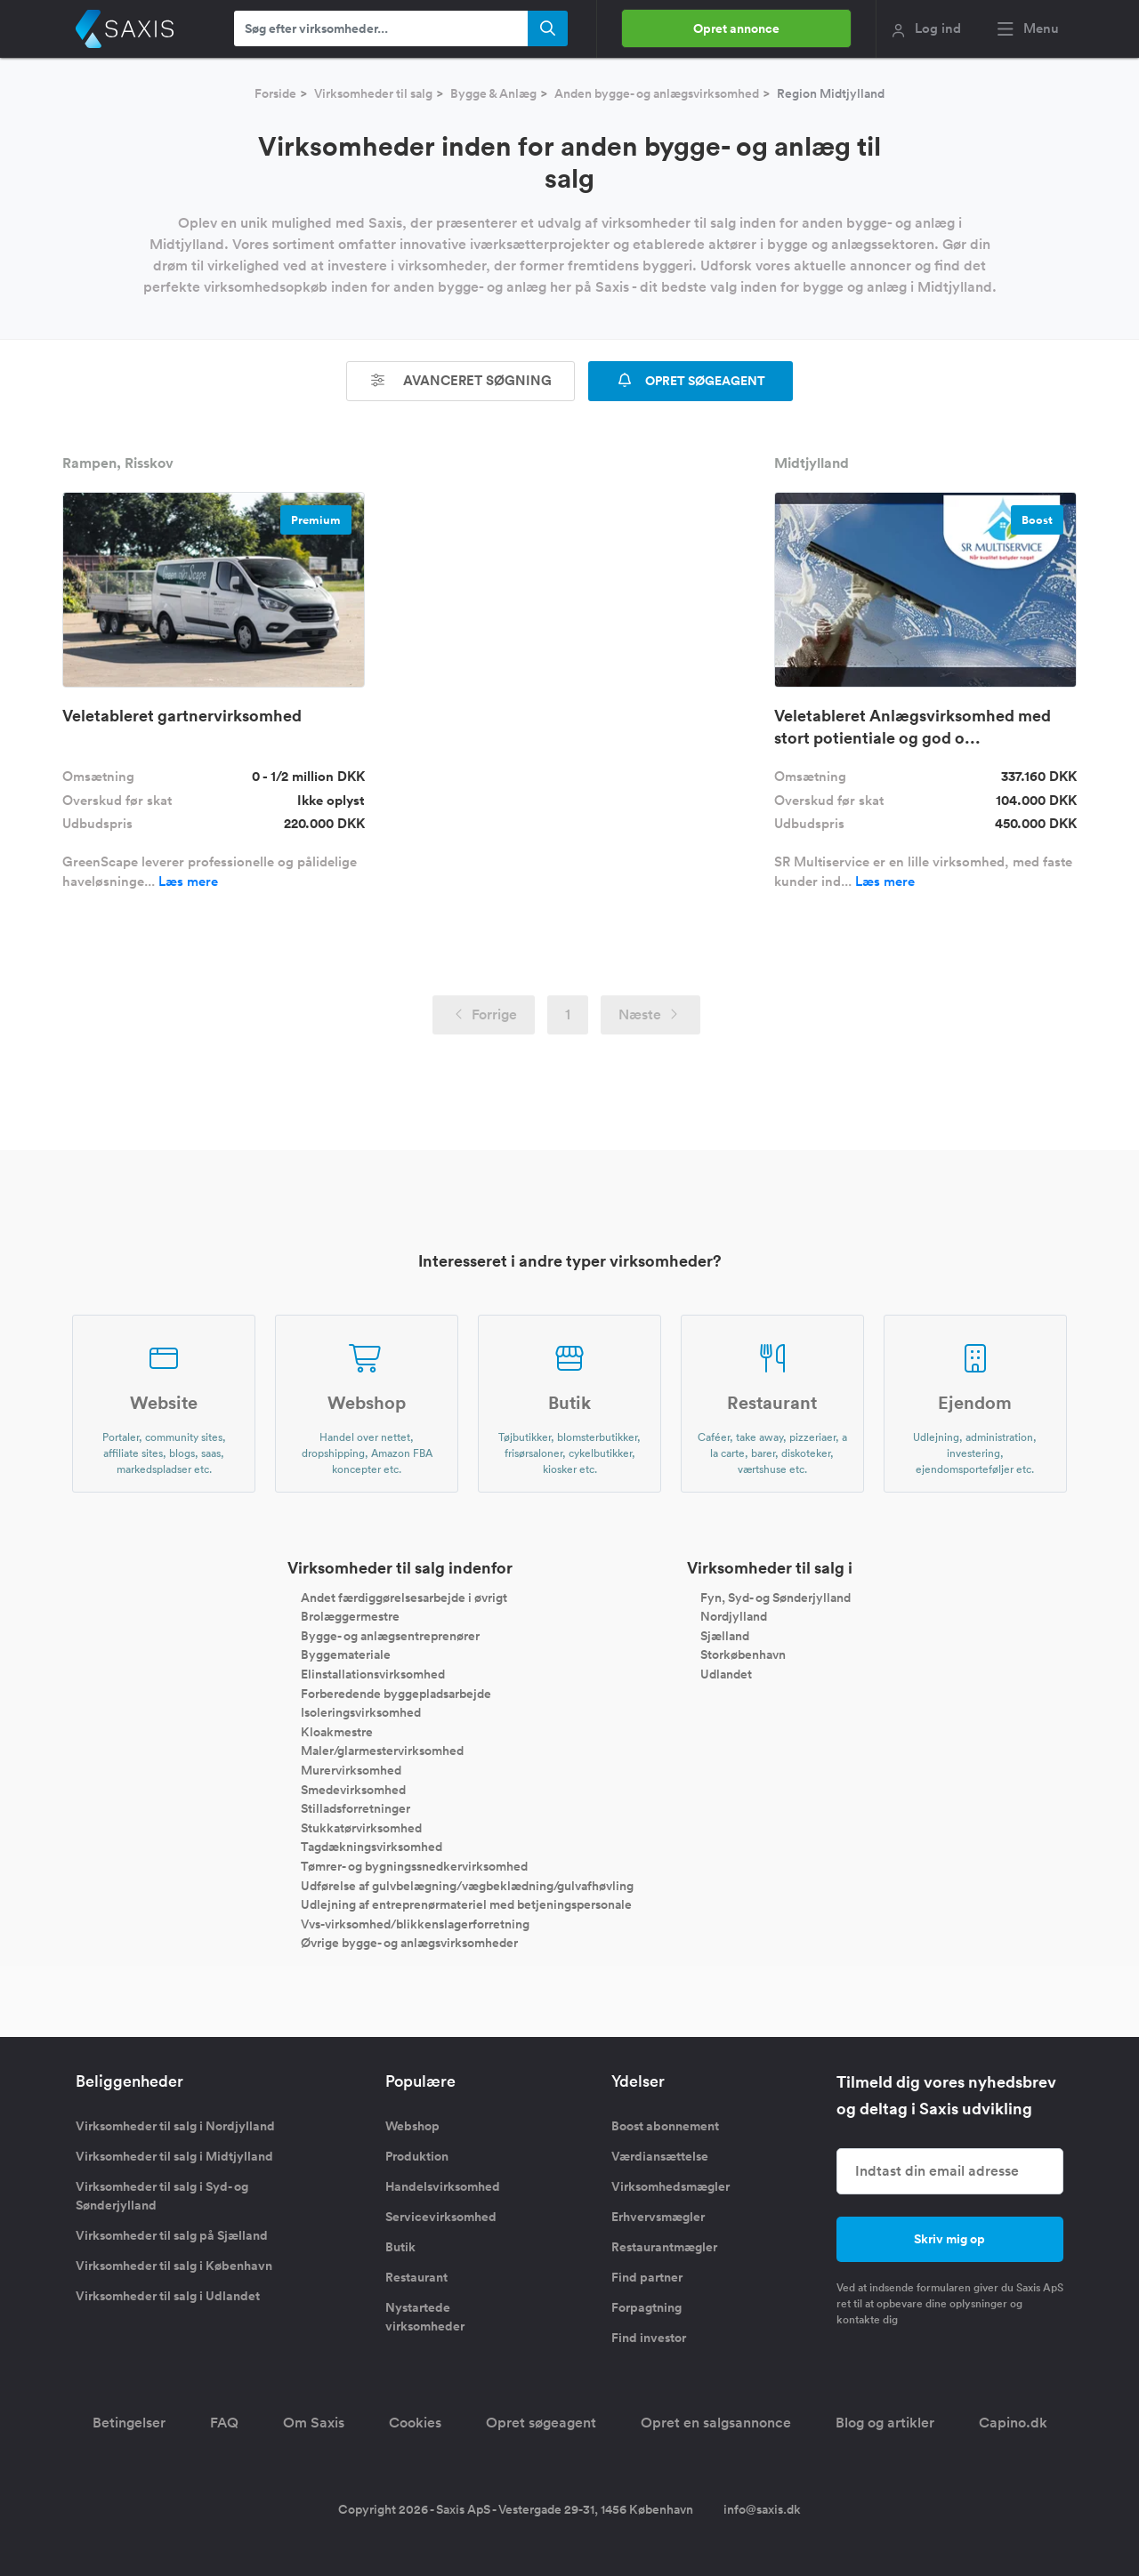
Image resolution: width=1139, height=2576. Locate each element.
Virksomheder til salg (373, 93)
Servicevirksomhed (441, 2217)
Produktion (416, 2156)
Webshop (412, 2126)
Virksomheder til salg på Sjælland (172, 2235)
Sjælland (724, 1635)
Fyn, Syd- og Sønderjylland (775, 1597)
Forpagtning (646, 2307)
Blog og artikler (885, 2422)
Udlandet (726, 1674)
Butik (400, 2247)
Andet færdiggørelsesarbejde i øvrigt (404, 1597)
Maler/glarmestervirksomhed (382, 1750)
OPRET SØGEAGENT (690, 381)
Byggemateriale (346, 1654)
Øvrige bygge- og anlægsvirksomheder (409, 1943)
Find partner (647, 2277)
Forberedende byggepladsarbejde (396, 1693)
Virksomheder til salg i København (174, 2265)
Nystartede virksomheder (424, 2316)
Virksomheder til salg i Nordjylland (175, 2126)
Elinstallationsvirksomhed (373, 1674)
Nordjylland (733, 1616)
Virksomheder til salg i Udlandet (168, 2296)
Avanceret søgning (461, 380)
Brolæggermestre (350, 1616)
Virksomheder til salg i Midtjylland (174, 2156)
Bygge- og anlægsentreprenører (390, 1635)
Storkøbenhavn (743, 1654)
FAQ (224, 2422)
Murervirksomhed (351, 1770)
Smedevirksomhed (353, 1789)
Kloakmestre (337, 1731)
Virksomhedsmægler (670, 2186)
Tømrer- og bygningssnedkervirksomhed (414, 1866)
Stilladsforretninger (355, 1808)
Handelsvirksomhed (442, 2186)
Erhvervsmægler (658, 2217)
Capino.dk (1013, 2422)
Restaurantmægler (664, 2247)
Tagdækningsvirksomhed (371, 1847)
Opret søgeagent (541, 2422)
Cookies (415, 2422)
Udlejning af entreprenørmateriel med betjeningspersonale (466, 1904)
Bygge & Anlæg (493, 93)
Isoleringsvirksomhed (361, 1712)
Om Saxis (313, 2422)
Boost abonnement (665, 2126)
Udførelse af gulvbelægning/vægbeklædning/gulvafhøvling (467, 1885)
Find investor (648, 2338)
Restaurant (416, 2277)
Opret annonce (736, 28)
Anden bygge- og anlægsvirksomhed (656, 93)
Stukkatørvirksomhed (361, 1827)
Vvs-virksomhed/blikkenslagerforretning (415, 1923)
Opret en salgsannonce (716, 2422)
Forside (275, 93)
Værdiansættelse (659, 2156)
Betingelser (129, 2422)
